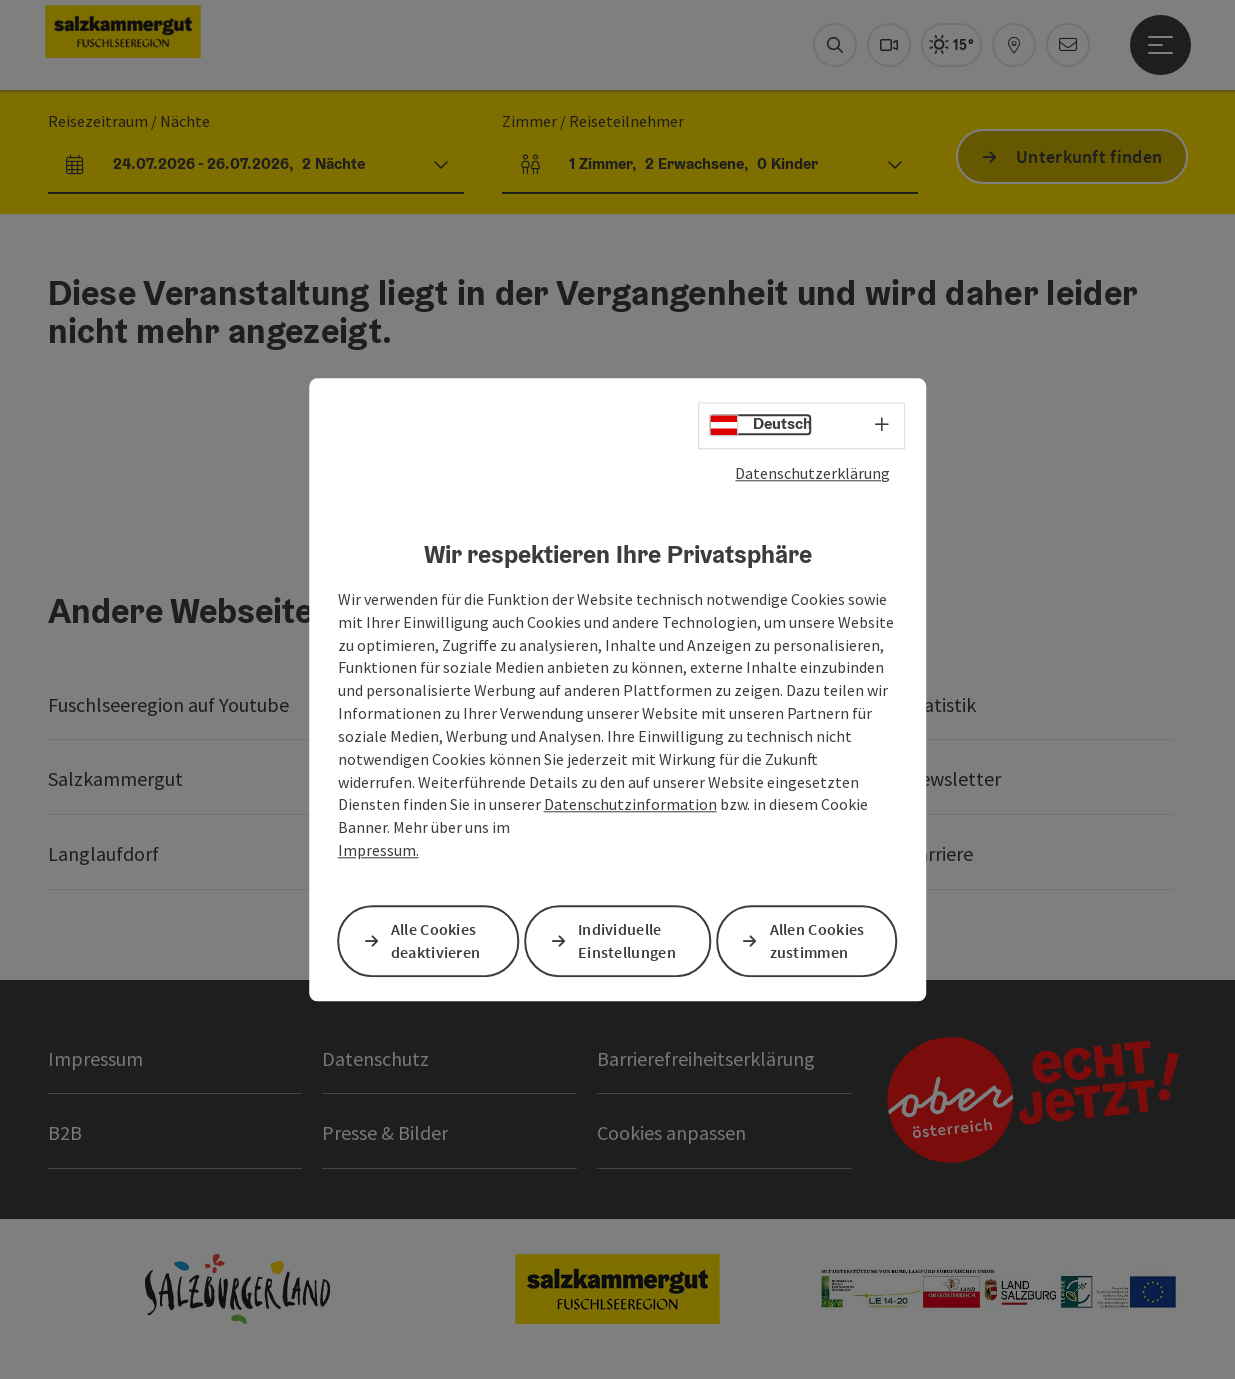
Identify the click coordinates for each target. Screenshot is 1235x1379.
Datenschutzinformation (630, 805)
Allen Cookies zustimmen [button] (817, 940)
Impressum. (378, 850)
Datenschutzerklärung (812, 473)
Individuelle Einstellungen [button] (627, 940)
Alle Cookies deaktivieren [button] (436, 940)
